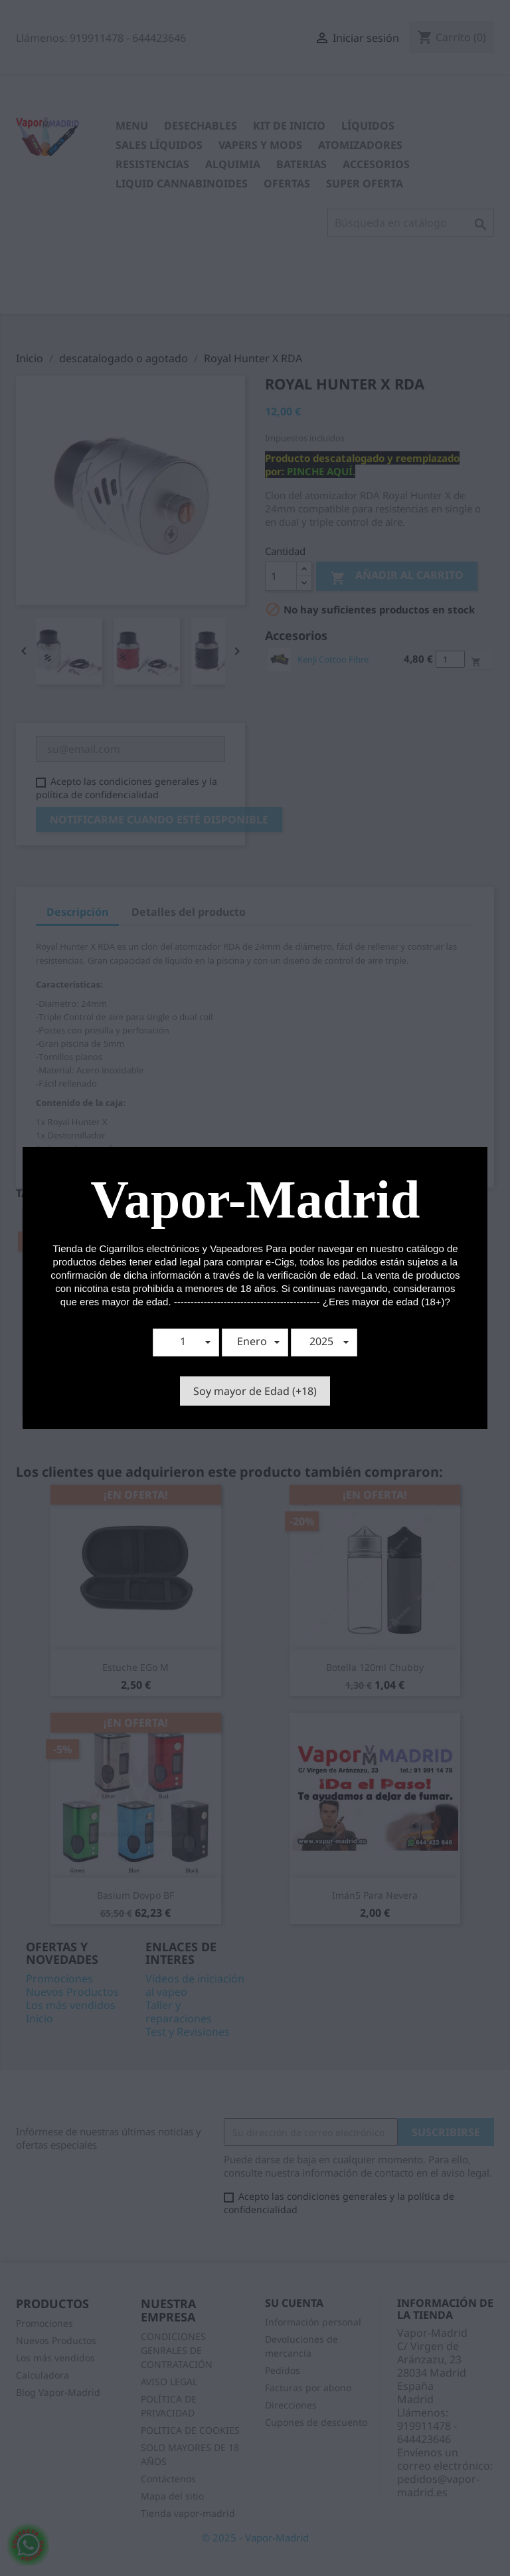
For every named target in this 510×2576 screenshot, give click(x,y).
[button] (186, 1342)
